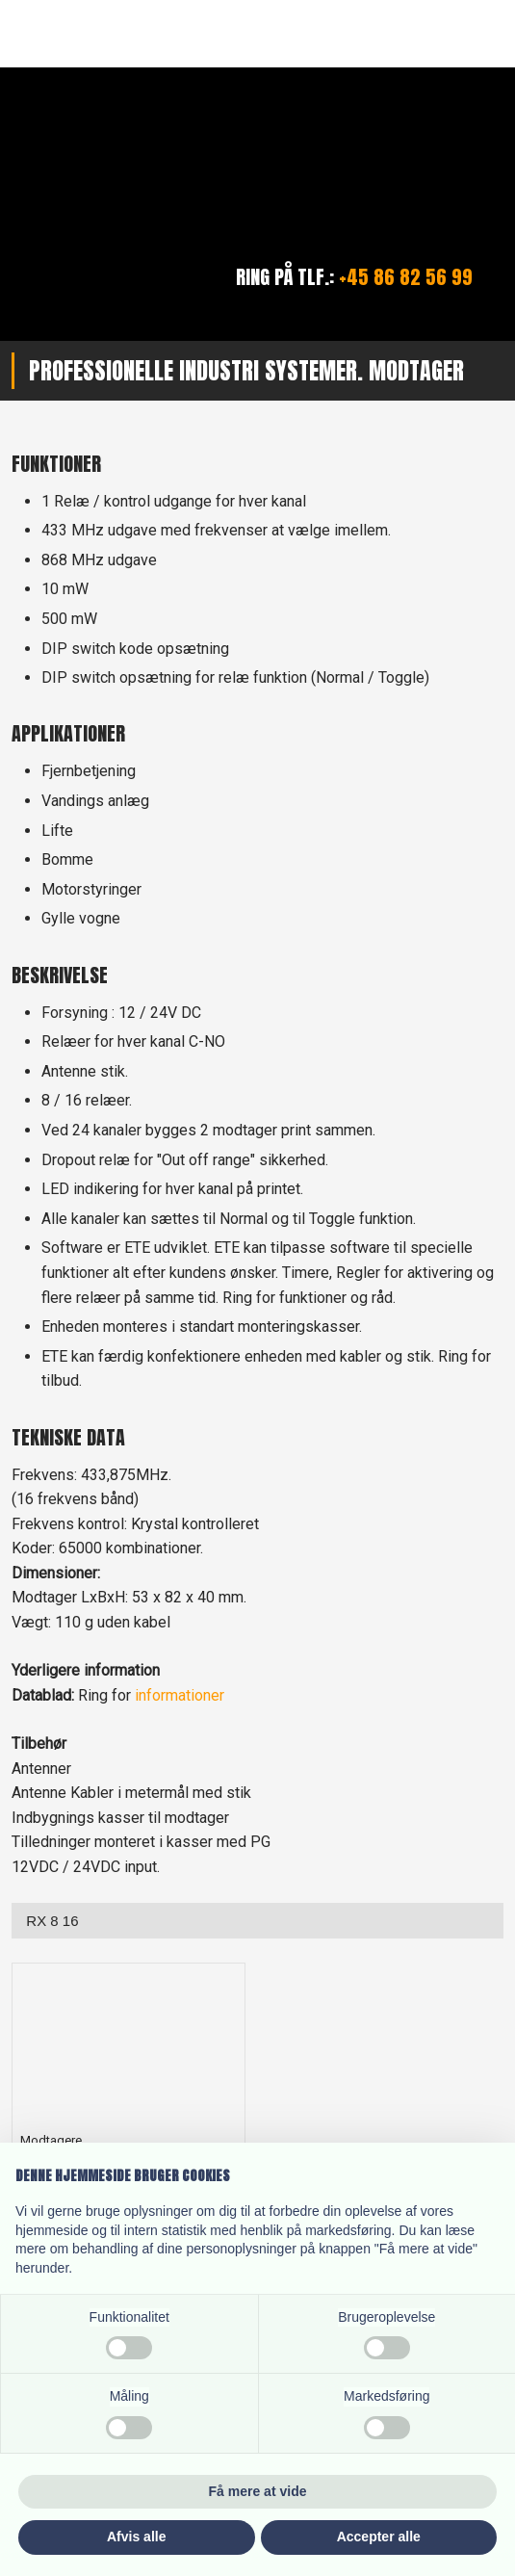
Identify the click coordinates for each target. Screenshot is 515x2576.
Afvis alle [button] (136, 2536)
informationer (179, 1695)
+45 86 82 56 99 (406, 277)
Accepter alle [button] (379, 2536)
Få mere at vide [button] (258, 2491)
